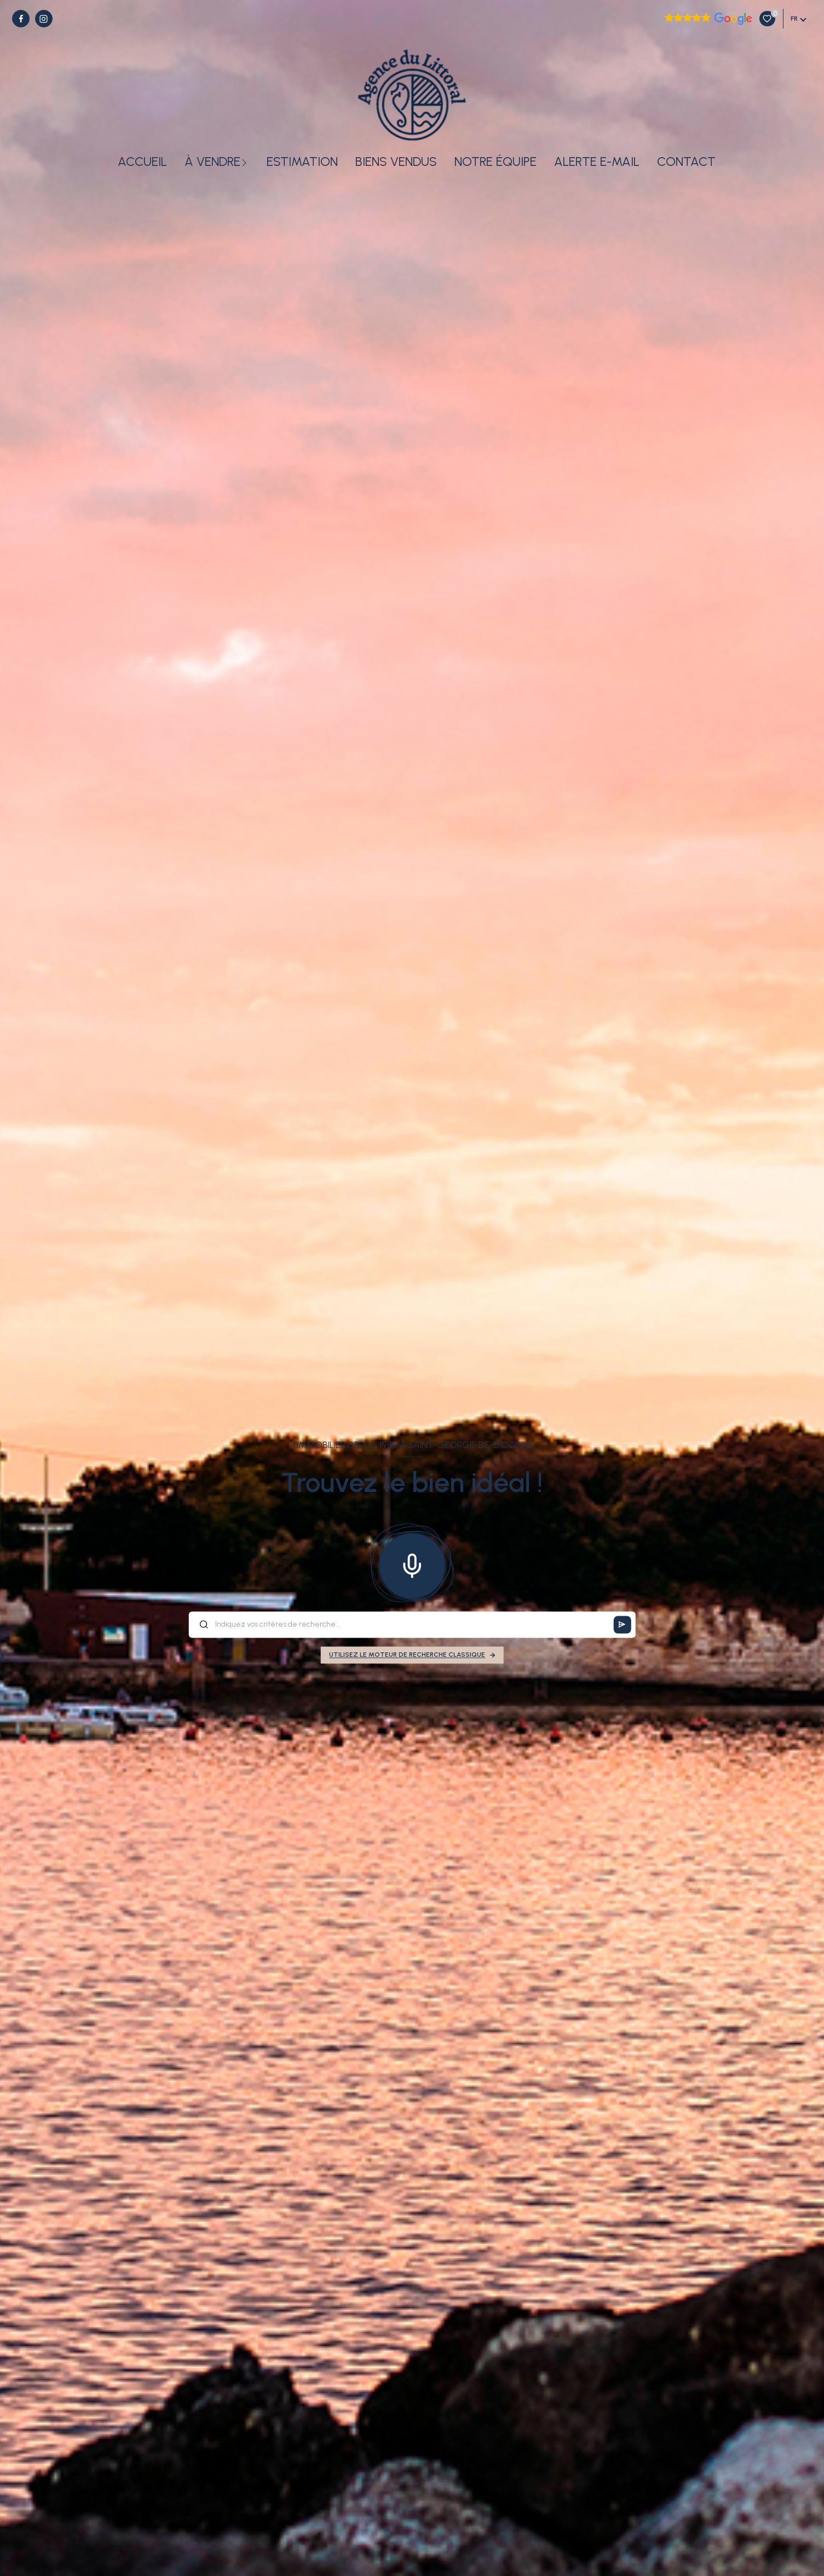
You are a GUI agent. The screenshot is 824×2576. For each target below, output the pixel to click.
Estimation (302, 161)
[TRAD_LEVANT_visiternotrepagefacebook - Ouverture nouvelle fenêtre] (21, 18)
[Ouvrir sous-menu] (246, 162)
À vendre (212, 161)
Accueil (142, 161)
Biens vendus (396, 161)
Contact (686, 161)
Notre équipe (495, 161)
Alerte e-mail (596, 161)
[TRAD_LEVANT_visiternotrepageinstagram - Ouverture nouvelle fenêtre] (44, 18)
